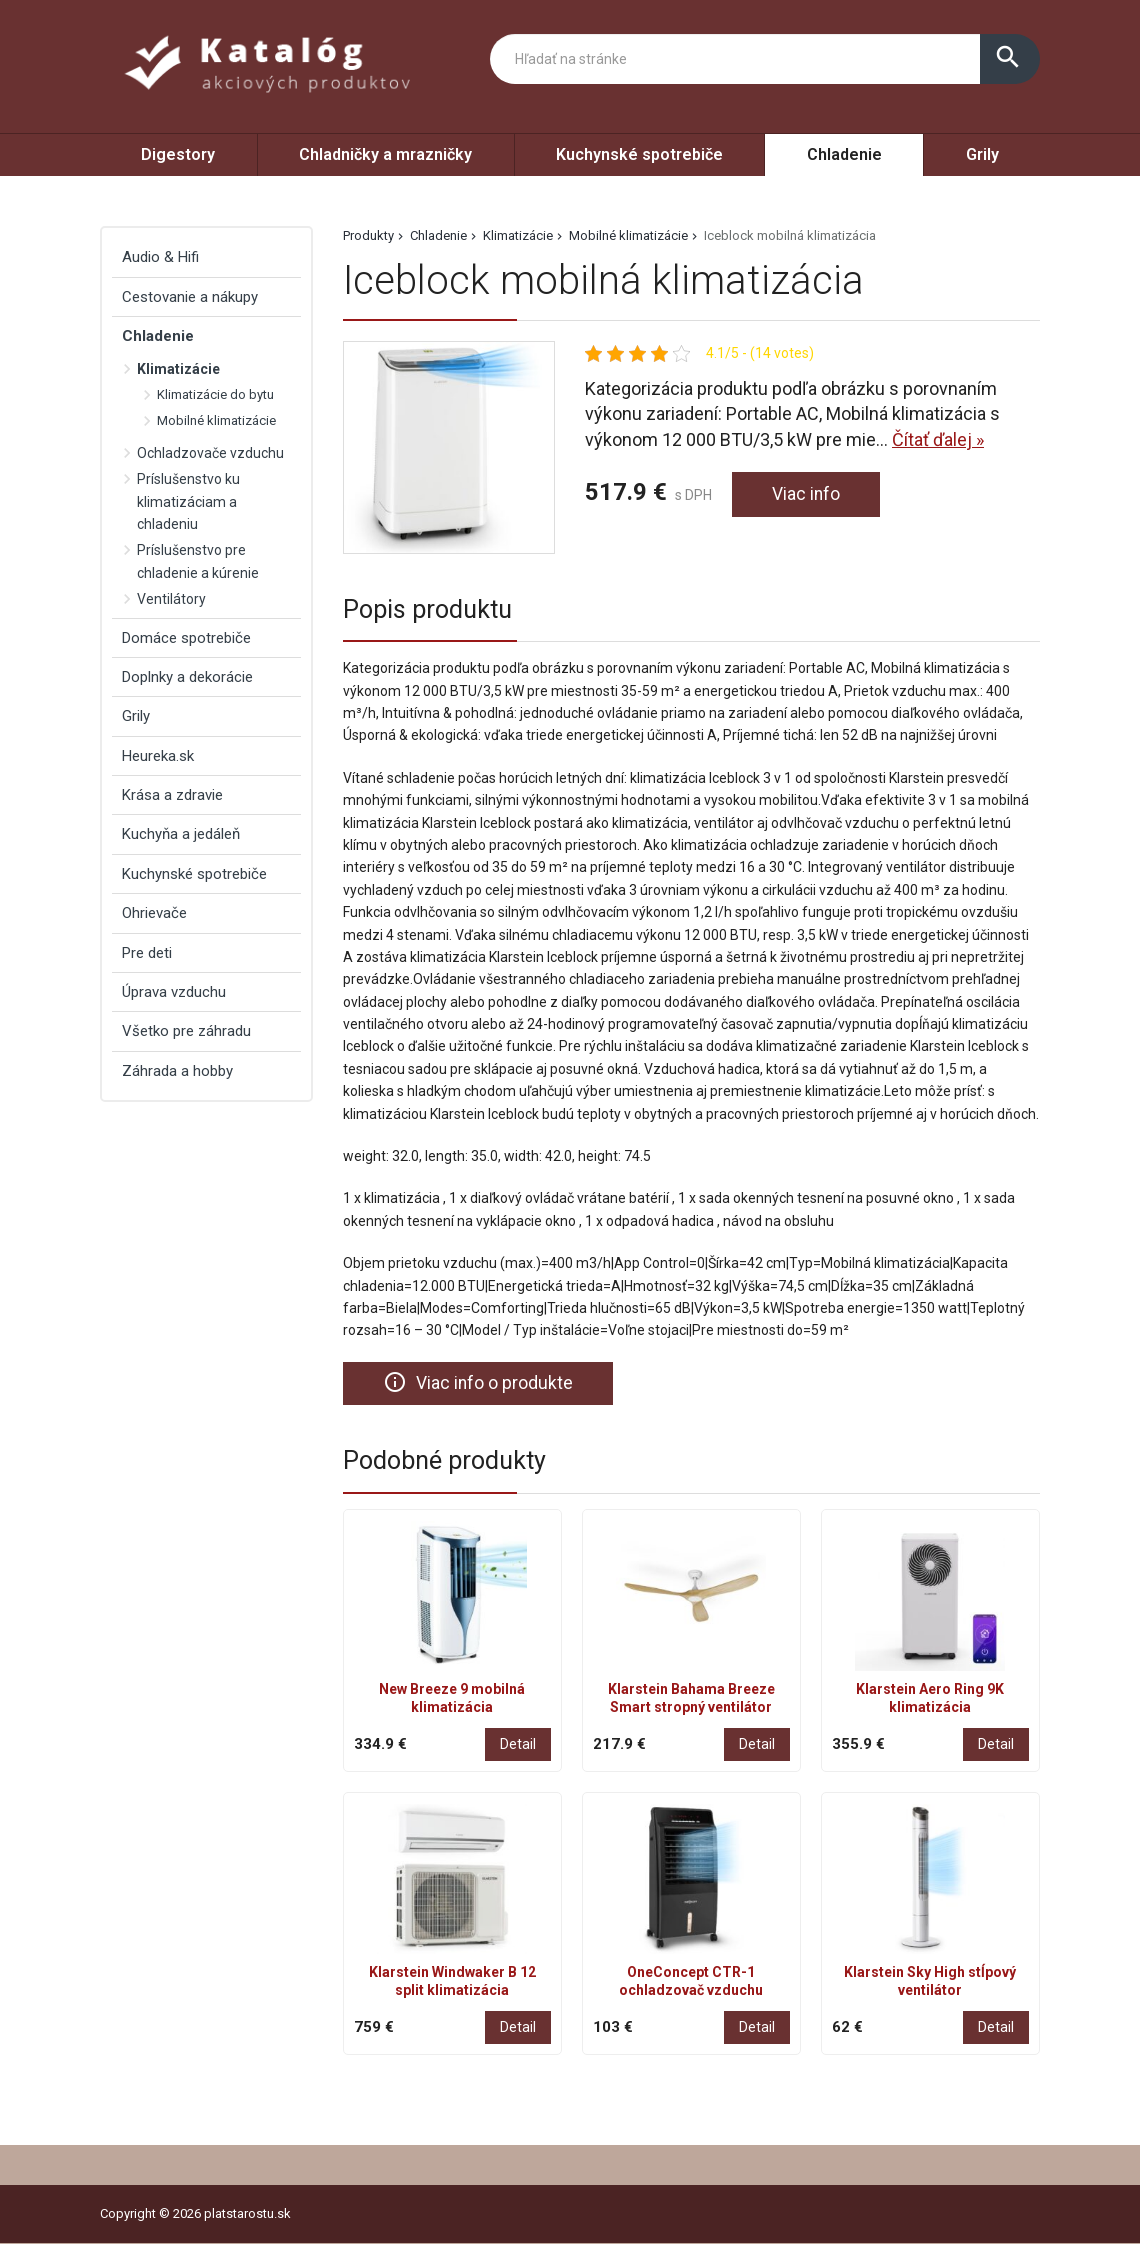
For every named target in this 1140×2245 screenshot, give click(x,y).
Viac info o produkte (478, 1383)
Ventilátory (171, 599)
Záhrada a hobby (177, 1071)
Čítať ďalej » (938, 439)
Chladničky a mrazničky (385, 154)
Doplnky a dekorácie (187, 677)
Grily (982, 154)
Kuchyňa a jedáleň (181, 834)
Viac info (806, 494)
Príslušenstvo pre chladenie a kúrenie (198, 561)
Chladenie (844, 154)
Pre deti (147, 953)
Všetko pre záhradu (186, 1031)
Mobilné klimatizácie (628, 235)
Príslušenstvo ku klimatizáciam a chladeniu (188, 501)
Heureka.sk (158, 756)
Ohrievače (154, 913)
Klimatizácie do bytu (215, 394)
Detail (518, 1744)
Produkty (368, 235)
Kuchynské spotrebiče (639, 154)
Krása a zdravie (172, 795)
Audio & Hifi (160, 257)
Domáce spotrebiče (186, 638)
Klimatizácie (518, 235)
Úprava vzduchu (174, 992)
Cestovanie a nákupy (190, 297)
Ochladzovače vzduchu (210, 453)
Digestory (178, 154)
